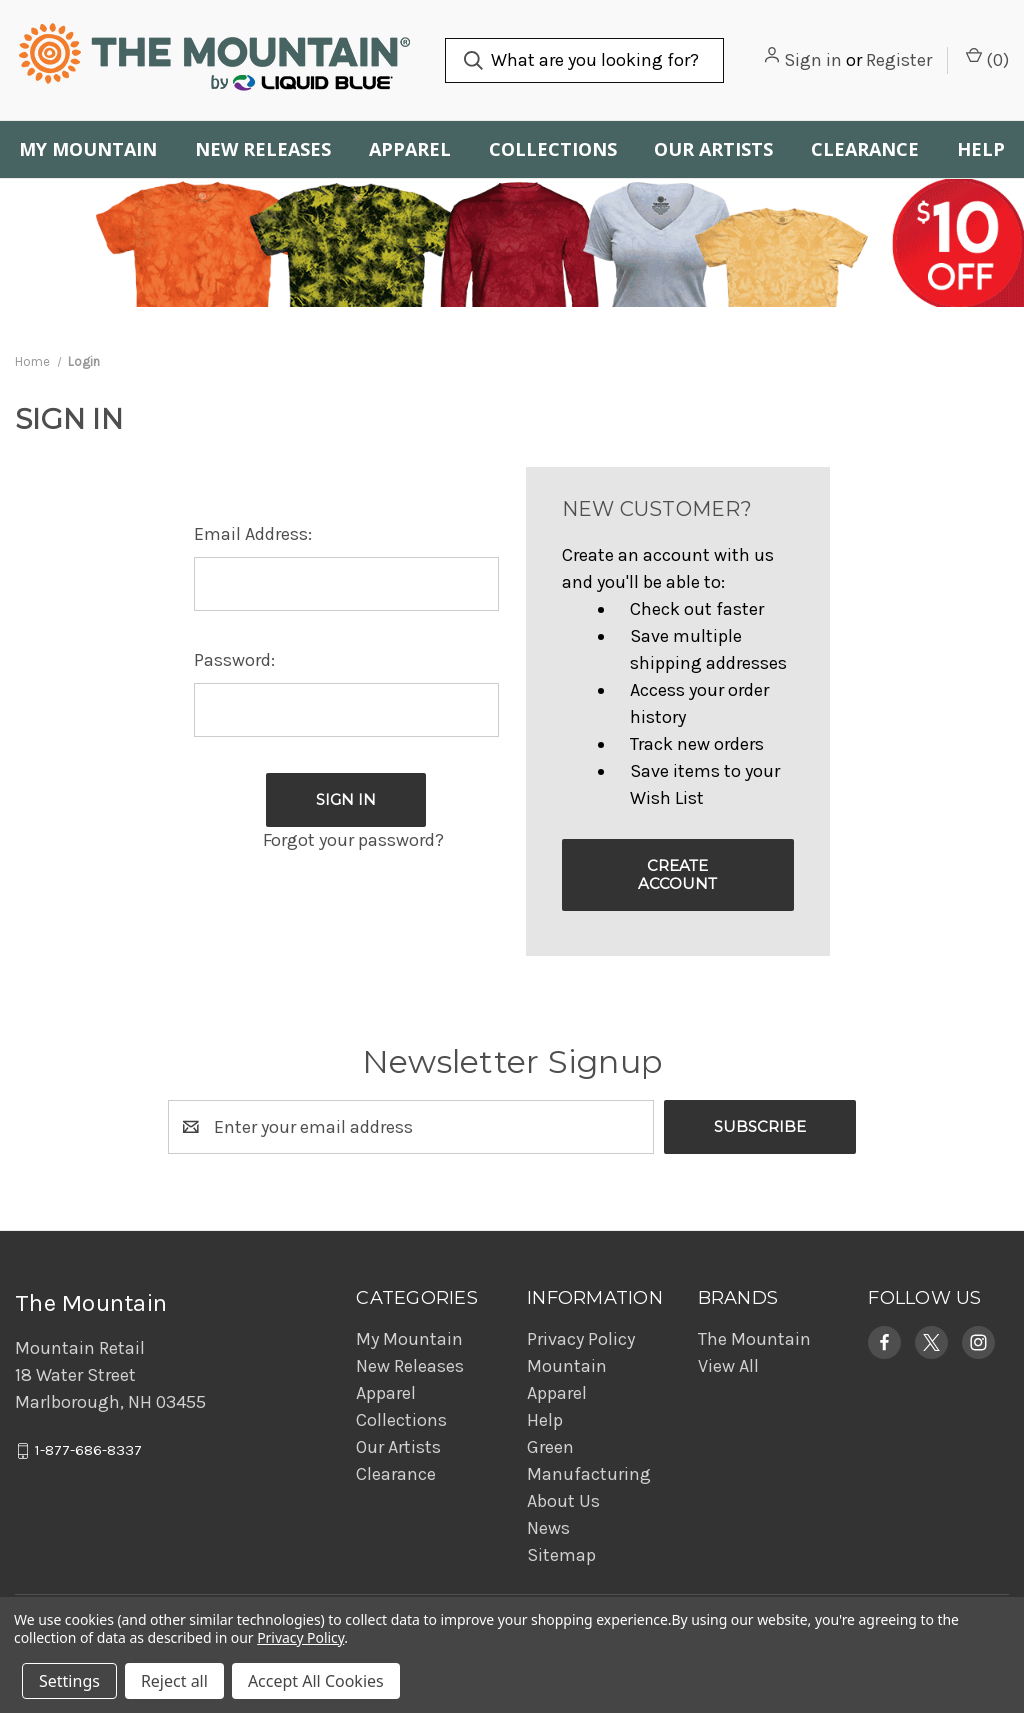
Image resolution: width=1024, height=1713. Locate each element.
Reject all (174, 1681)
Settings (69, 1681)
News (548, 1528)
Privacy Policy (581, 1339)
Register (899, 60)
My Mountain (88, 149)
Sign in (813, 60)
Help (545, 1420)
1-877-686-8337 (88, 1451)
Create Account (677, 874)
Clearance (865, 149)
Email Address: (253, 534)
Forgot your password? (353, 840)
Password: (234, 660)
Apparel (410, 149)
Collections (553, 149)
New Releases (263, 149)
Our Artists (713, 149)
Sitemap (561, 1555)
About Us (563, 1501)
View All (728, 1366)
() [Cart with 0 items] (987, 59)
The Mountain (754, 1339)
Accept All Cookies (316, 1681)
